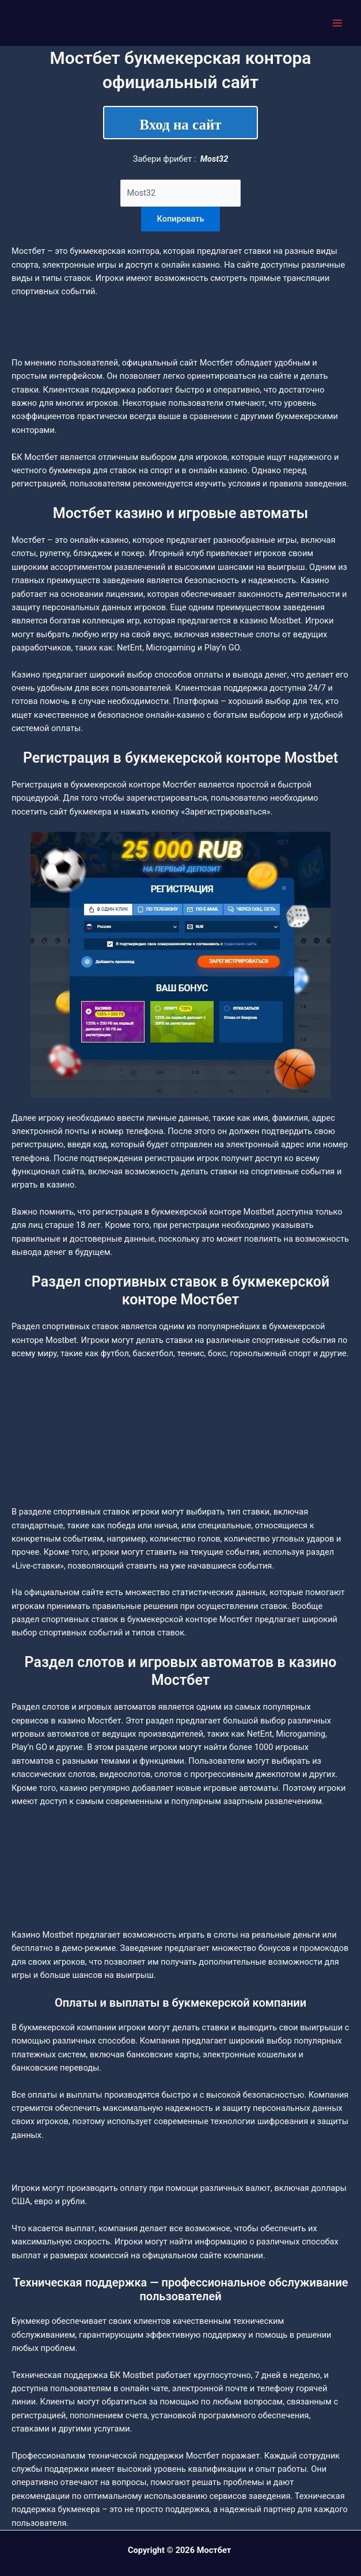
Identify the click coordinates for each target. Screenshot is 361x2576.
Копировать (180, 219)
